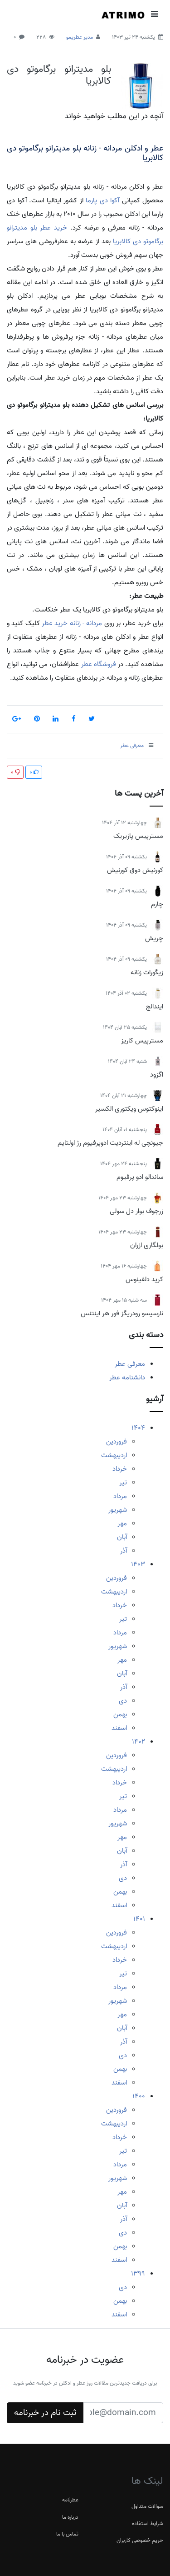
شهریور (117, 1509)
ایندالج (154, 1006)
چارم (157, 904)
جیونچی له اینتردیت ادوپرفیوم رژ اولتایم (110, 1143)
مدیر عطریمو (79, 37)
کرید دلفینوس (144, 1279)
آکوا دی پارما (102, 200)
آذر (123, 1550)
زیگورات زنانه (147, 972)
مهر (122, 1523)
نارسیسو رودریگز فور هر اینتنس (122, 1313)
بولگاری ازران (146, 1245)
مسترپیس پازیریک (138, 836)
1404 (138, 1428)
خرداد (119, 1468)
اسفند (119, 1728)
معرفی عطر (130, 1363)
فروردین (116, 1441)
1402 (138, 1741)
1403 (138, 1564)
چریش (154, 938)
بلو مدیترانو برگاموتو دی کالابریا (59, 75)
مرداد (120, 1496)
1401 (139, 1919)
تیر (123, 1482)
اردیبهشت (114, 1455)
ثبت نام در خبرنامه (45, 2413)
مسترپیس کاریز (142, 1040)
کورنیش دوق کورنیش (135, 870)
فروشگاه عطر (98, 664)
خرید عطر (53, 227)
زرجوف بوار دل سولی (136, 1211)
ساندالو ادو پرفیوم (140, 1177)
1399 (138, 2273)
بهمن (120, 1714)
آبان (122, 1537)
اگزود (156, 1074)
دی (123, 1700)
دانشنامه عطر (127, 1377)
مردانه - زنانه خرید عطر (72, 623)
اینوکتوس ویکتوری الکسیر (129, 1108)
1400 (138, 2096)
